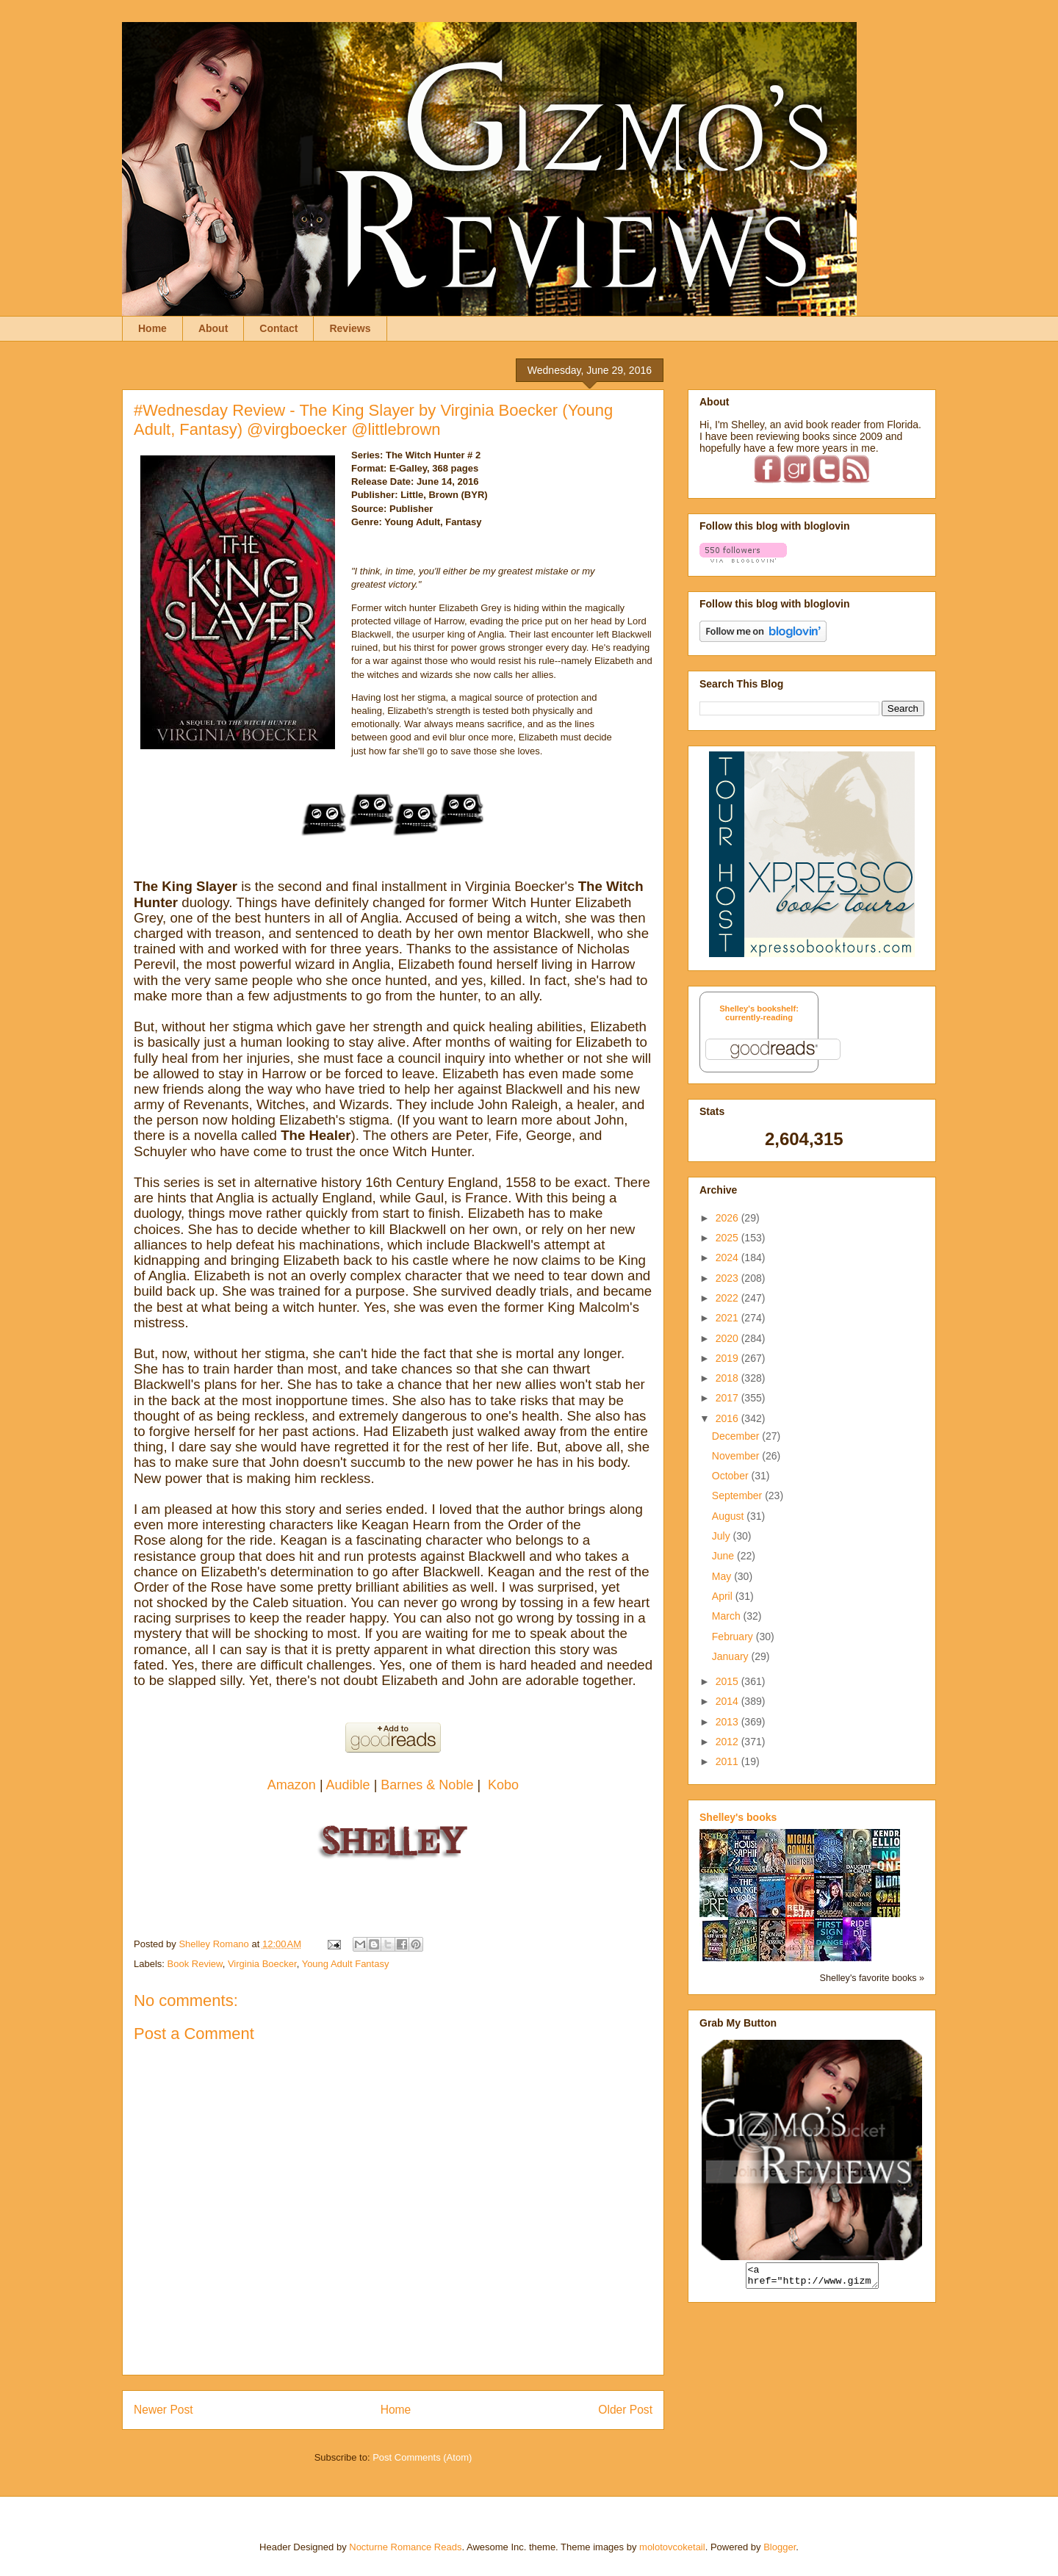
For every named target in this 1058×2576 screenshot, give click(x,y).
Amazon (293, 1785)
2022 (728, 1298)
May (723, 1576)
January (732, 1656)
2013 (728, 1722)
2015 (728, 1681)
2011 (728, 1761)
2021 (728, 1318)
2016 (728, 1418)
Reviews (349, 328)
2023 (728, 1278)
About (213, 328)
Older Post (625, 2409)
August (729, 1516)
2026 (728, 1218)
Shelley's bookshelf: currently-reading (759, 1013)
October (732, 1476)
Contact (278, 328)
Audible (350, 1785)
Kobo (503, 1785)
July (722, 1536)
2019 (728, 1358)
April (723, 1596)
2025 (728, 1238)
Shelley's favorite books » (872, 1978)
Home (152, 328)
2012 (728, 1741)
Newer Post (163, 2409)
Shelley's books (738, 1817)
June (724, 1556)
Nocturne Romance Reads (405, 2546)
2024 (728, 1257)
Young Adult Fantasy (345, 1963)
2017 (728, 1398)
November (737, 1456)
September (738, 1495)
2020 (728, 1338)
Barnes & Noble (427, 1785)
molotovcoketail (672, 2546)
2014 (728, 1701)
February (734, 1636)
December (737, 1436)
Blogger (779, 2546)
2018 (728, 1378)
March (728, 1616)
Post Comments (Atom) (422, 2457)
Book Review (195, 1963)
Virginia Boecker (262, 1963)
